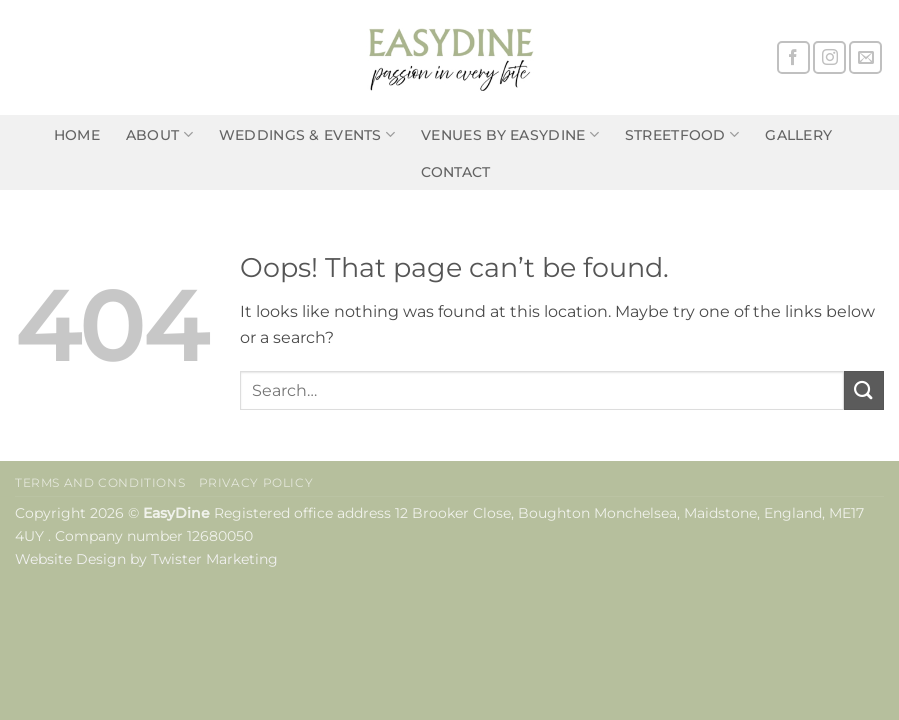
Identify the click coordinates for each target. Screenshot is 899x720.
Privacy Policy (256, 482)
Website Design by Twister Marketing (146, 559)
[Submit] (864, 390)
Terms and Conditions (100, 482)
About (159, 134)
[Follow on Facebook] (793, 57)
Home (77, 135)
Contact (455, 172)
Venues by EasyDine (510, 134)
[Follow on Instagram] (829, 57)
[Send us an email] (865, 57)
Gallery (798, 135)
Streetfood (682, 134)
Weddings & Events (307, 134)
